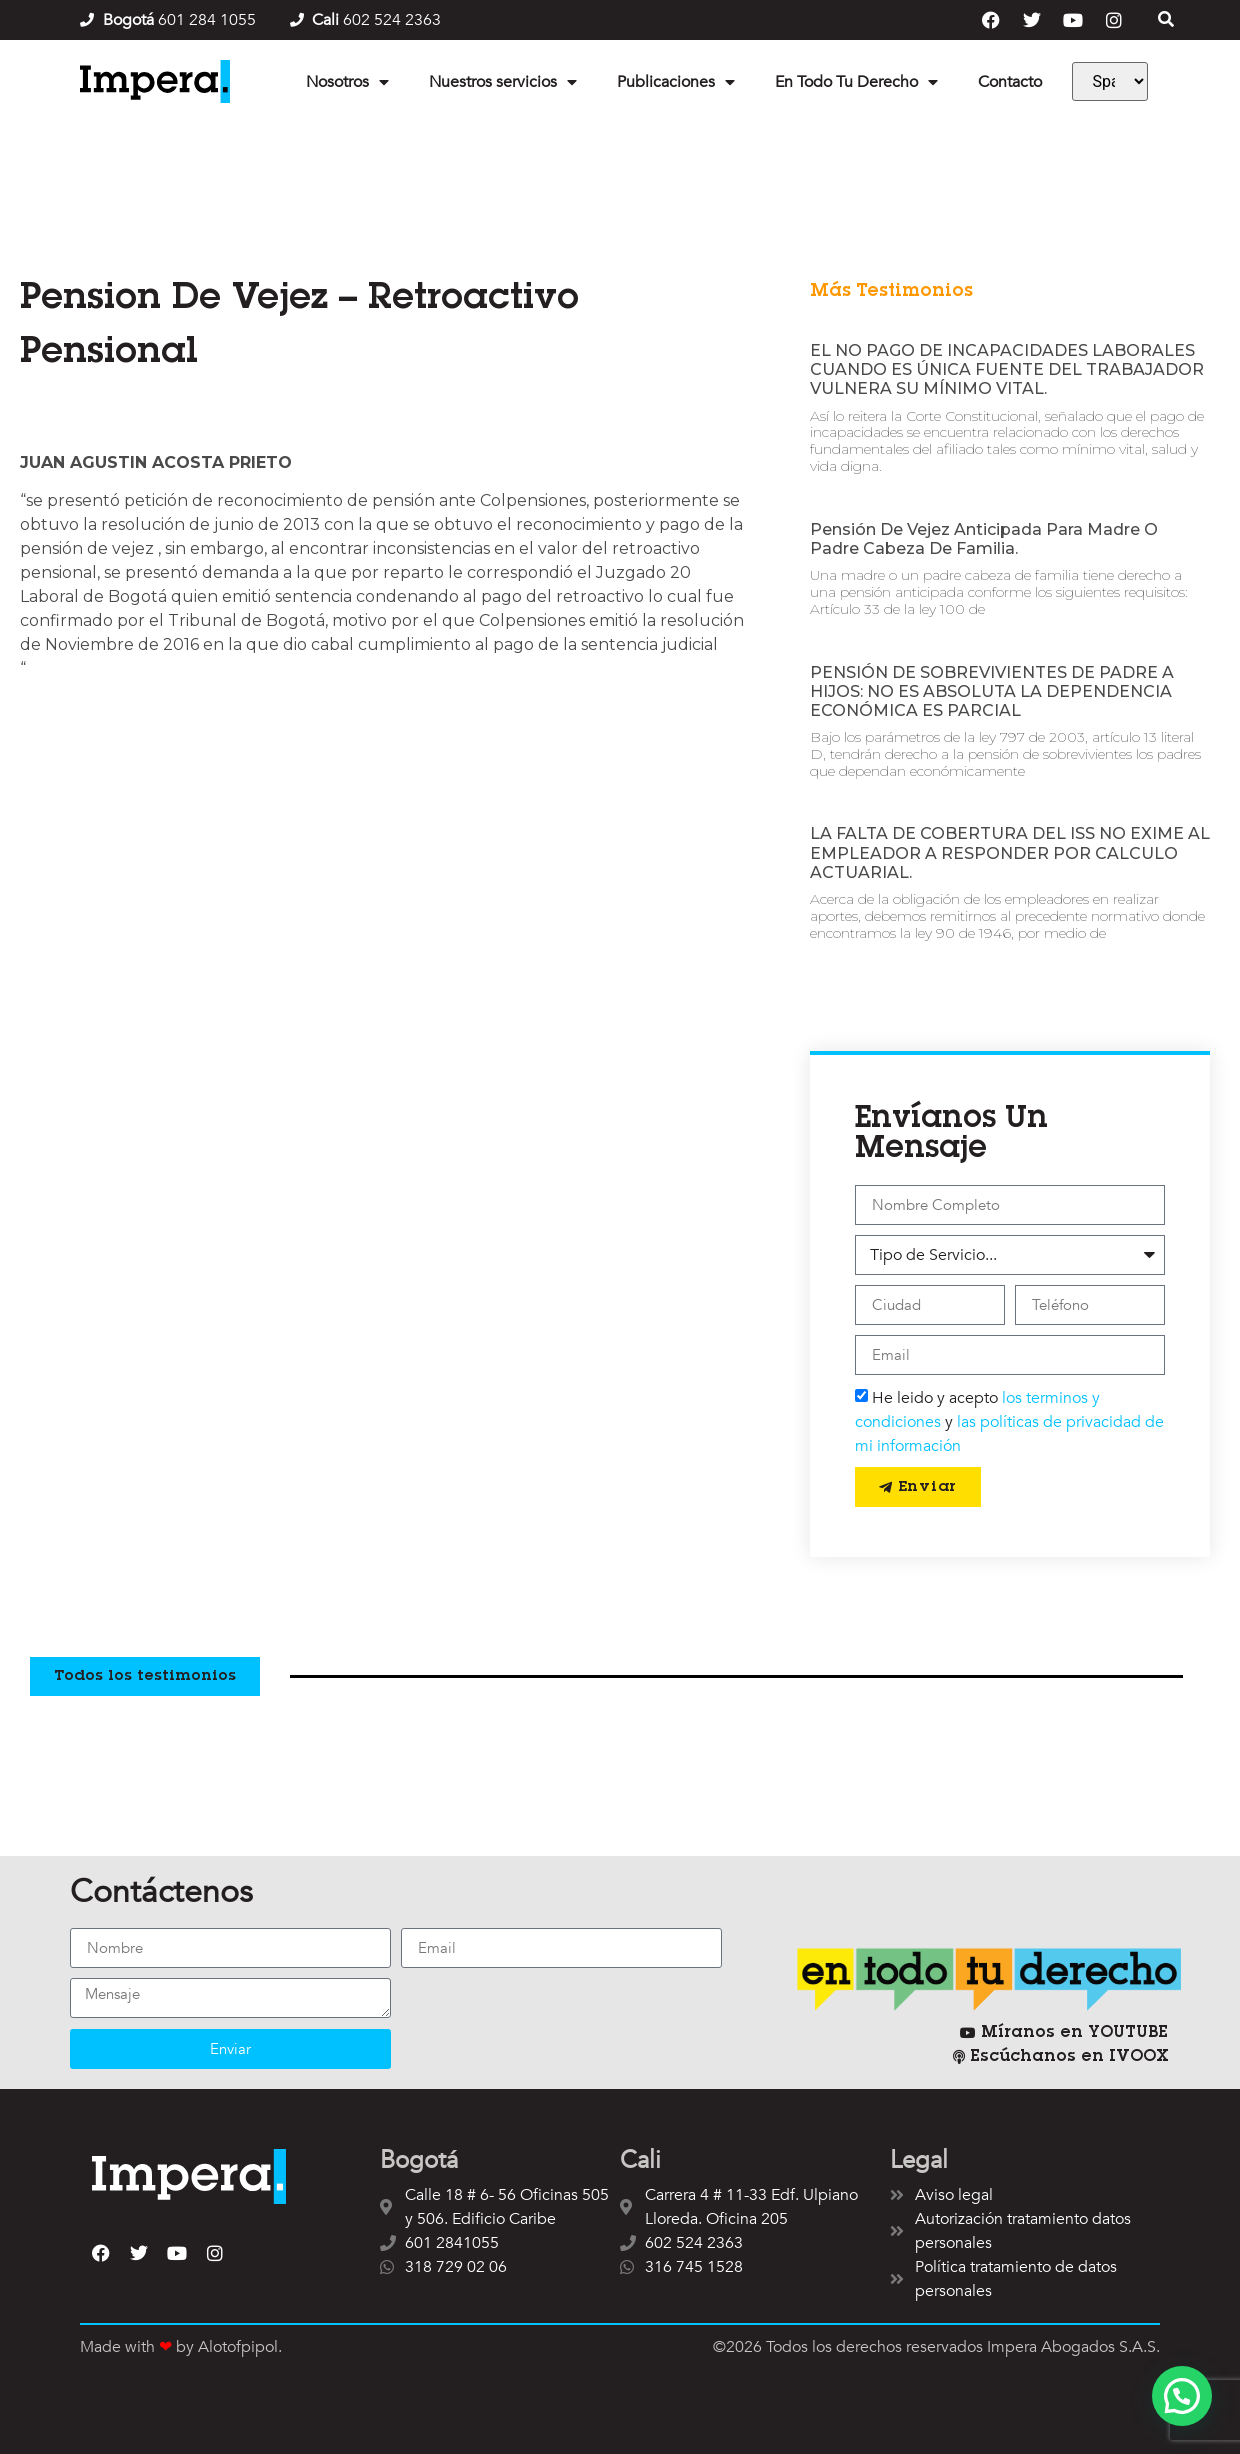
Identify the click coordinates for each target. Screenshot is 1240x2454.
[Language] (1110, 81)
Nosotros (347, 82)
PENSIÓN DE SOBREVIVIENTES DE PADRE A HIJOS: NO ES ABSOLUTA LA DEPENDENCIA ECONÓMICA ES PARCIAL (992, 691)
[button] (1182, 2396)
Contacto (1010, 82)
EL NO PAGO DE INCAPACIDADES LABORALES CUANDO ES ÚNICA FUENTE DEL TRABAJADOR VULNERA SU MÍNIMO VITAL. (1007, 369)
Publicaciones (676, 82)
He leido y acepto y (1009, 1422)
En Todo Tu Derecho (856, 82)
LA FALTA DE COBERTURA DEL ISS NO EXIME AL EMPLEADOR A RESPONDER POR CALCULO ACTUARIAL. (1010, 852)
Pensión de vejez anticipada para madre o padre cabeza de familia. (984, 539)
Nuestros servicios (503, 82)
